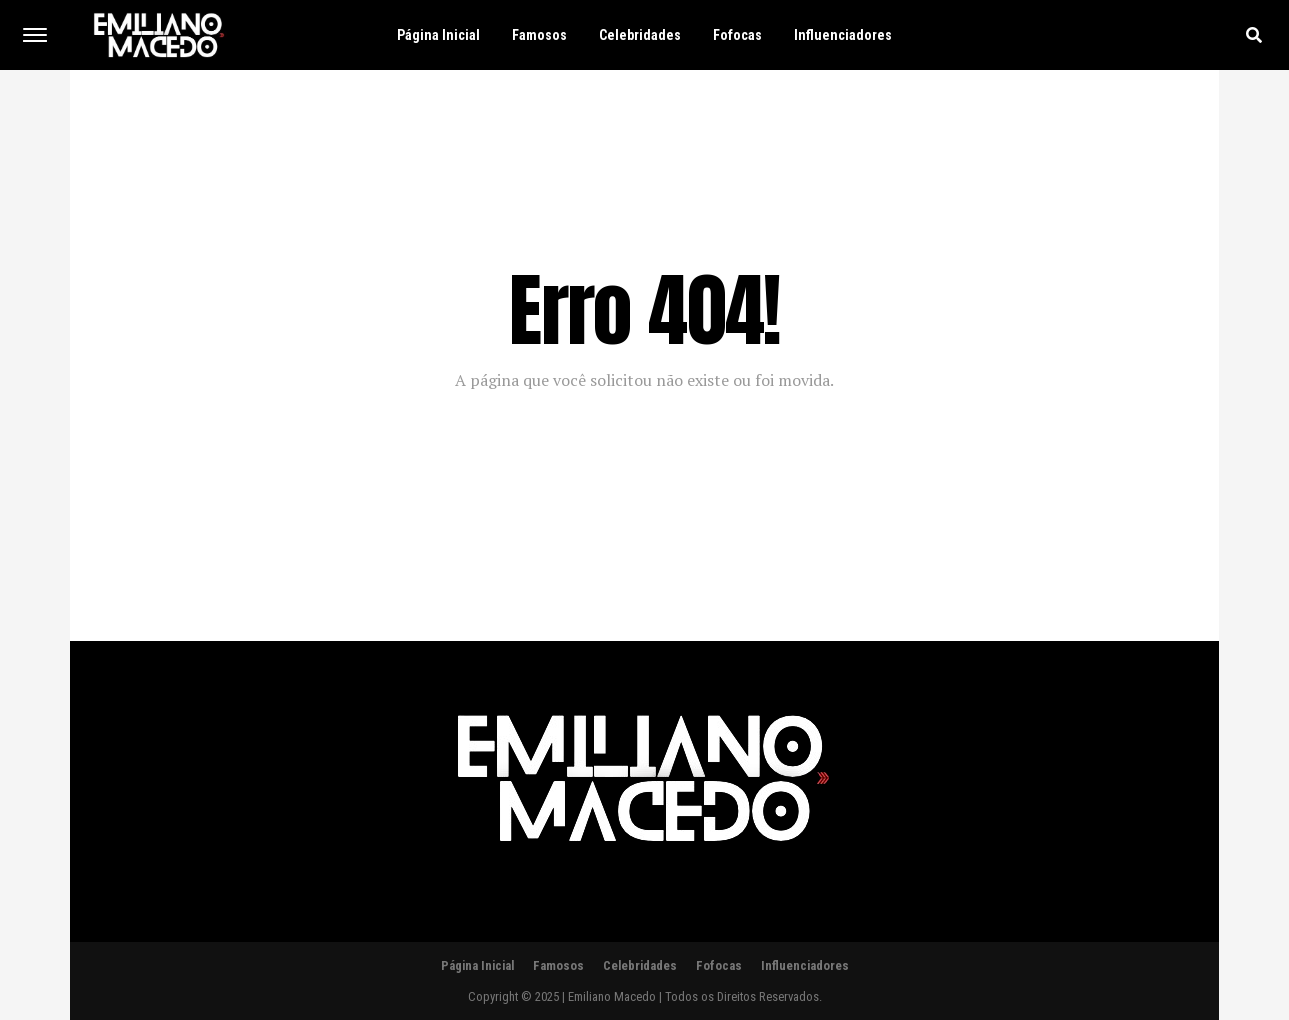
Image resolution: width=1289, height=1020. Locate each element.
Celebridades (640, 35)
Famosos (539, 35)
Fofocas (737, 35)
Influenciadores (843, 35)
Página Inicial (438, 35)
